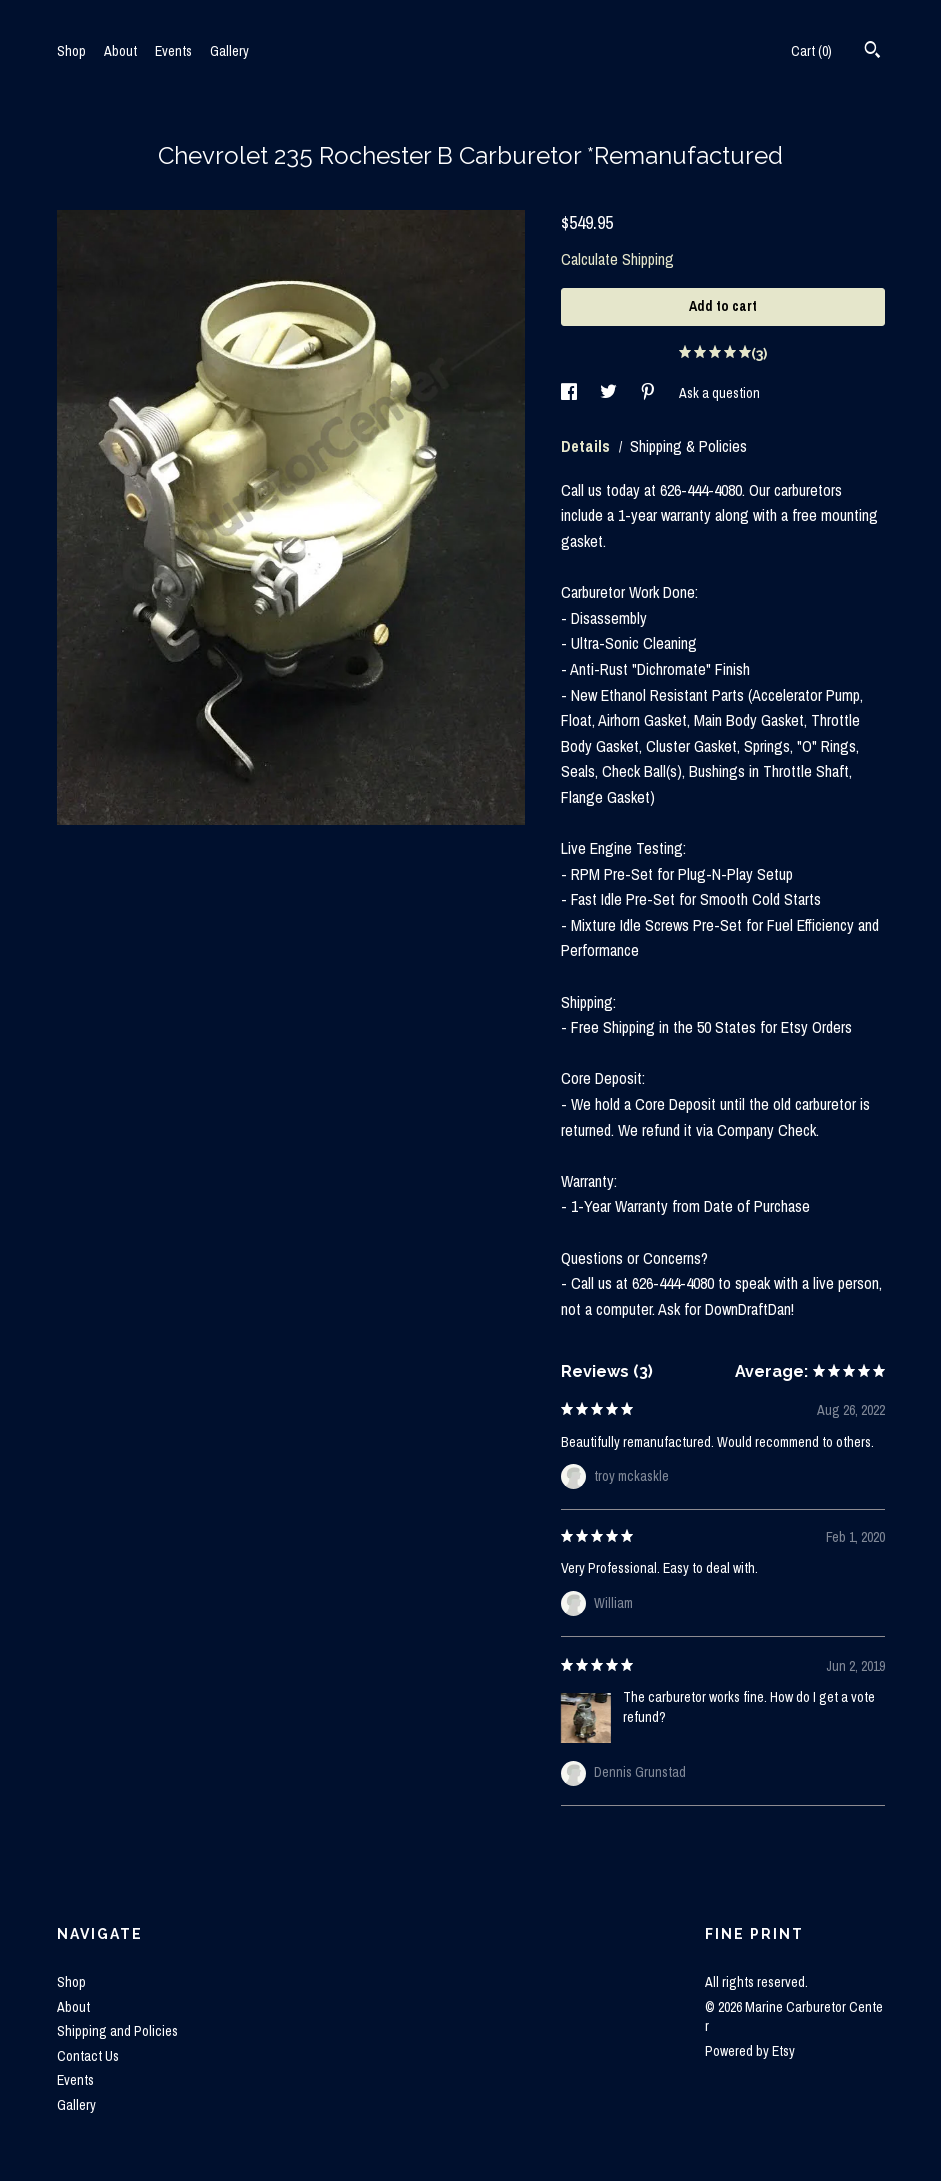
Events (173, 51)
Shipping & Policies (688, 446)
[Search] (872, 52)
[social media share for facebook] (570, 393)
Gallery (229, 51)
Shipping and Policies (117, 2031)
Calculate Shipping (617, 259)
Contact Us (88, 2056)
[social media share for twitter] (610, 393)
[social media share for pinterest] (649, 393)
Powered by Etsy (750, 2051)
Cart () (811, 51)
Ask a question (719, 393)
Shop (71, 51)
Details (587, 446)
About (120, 51)
